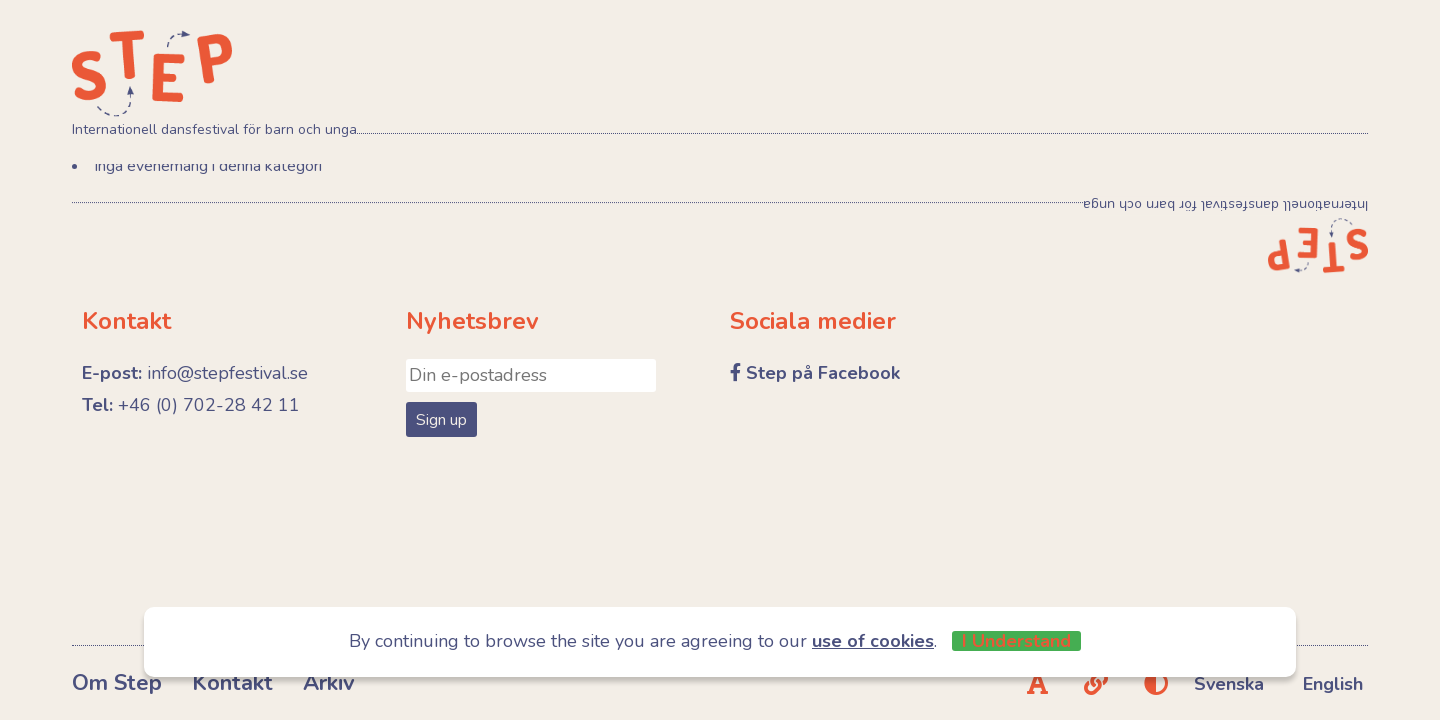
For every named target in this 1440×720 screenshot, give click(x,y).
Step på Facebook (823, 373)
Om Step (117, 683)
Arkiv (329, 683)
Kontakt (232, 683)
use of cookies (873, 641)
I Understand (1016, 641)
